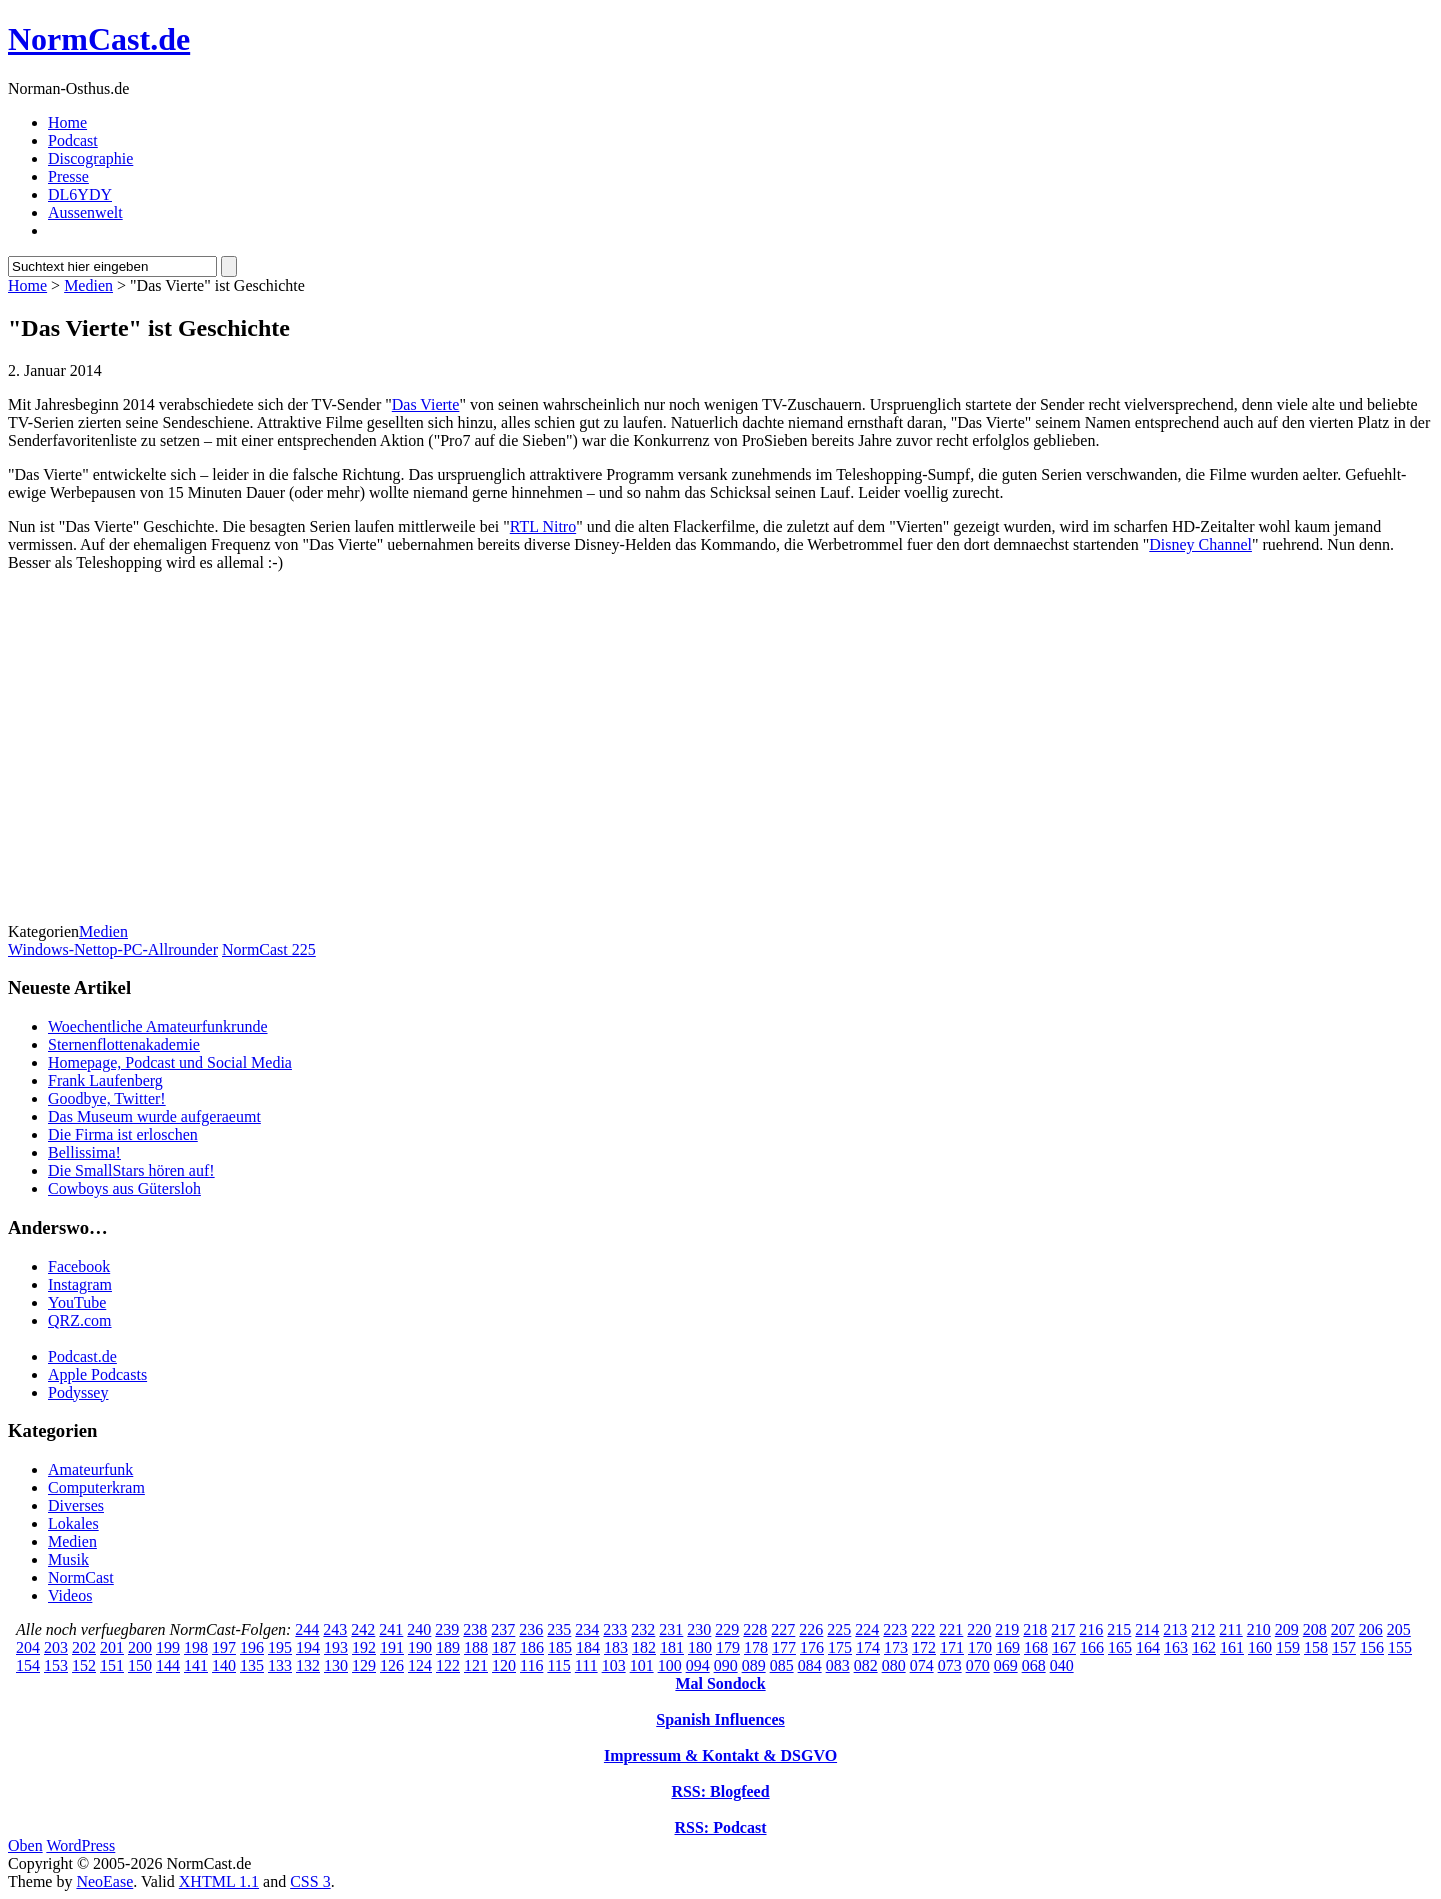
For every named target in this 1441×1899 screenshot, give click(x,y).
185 (560, 1647)
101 (642, 1665)
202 (84, 1647)
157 (1344, 1647)
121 (476, 1665)
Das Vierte (426, 404)
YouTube (77, 1302)
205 (1399, 1629)
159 (1288, 1647)
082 (866, 1665)
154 (28, 1665)
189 (448, 1647)
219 (1007, 1629)
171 (952, 1647)
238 (475, 1629)
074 (922, 1665)
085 (782, 1665)
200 (140, 1647)
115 (558, 1665)
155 (1400, 1647)
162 (1204, 1647)
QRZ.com (80, 1320)
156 (1372, 1647)
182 (644, 1647)
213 (1175, 1629)
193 (336, 1647)
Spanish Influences (720, 1719)
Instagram (80, 1284)
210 (1259, 1629)
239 (447, 1629)
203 (56, 1647)
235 (559, 1629)
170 (980, 1647)
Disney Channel (1200, 544)
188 (476, 1647)
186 (532, 1647)
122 (448, 1665)
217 (1063, 1629)
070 (978, 1665)
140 (224, 1665)
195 (280, 1647)
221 (951, 1629)
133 (280, 1665)
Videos (70, 1595)
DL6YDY (80, 194)
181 (672, 1647)
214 (1147, 1629)
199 (168, 1647)
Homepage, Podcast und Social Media (170, 1062)
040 (1062, 1665)
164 (1148, 1647)
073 (950, 1665)
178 (756, 1647)
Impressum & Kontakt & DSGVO (720, 1755)
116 (531, 1665)
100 (670, 1665)
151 (112, 1665)
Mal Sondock (720, 1683)
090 (726, 1665)
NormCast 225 (269, 949)
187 (504, 1647)
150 (140, 1665)
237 (503, 1629)
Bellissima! (84, 1152)
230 (699, 1629)
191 (392, 1647)
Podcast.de (82, 1356)
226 (811, 1629)
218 (1035, 1629)
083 (838, 1665)
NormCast (81, 1577)
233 (615, 1629)
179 (728, 1647)
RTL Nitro (543, 526)
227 (783, 1629)
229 (727, 1629)
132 (308, 1665)
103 (614, 1665)
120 (504, 1665)
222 (923, 1629)
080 (894, 1665)
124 (420, 1665)
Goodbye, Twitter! (107, 1098)
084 (810, 1665)
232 (643, 1629)
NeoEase (104, 1881)
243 (335, 1629)
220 (979, 1629)
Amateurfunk (90, 1469)
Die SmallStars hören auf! (131, 1170)
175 (840, 1647)
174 (868, 1647)
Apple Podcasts (97, 1374)
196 (252, 1647)
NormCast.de (99, 39)
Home (67, 122)
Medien (88, 285)
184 (588, 1647)
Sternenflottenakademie (124, 1044)
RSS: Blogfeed (720, 1791)
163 (1176, 1647)
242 (363, 1629)
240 (419, 1629)
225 (839, 1629)
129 (364, 1665)
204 (28, 1647)
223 (895, 1629)
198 (196, 1647)
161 (1232, 1647)
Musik (68, 1559)
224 (867, 1629)
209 (1287, 1629)
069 (1006, 1665)
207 (1343, 1629)
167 (1064, 1647)
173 (896, 1647)
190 (420, 1647)
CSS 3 (310, 1881)
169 (1008, 1647)
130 (336, 1665)
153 (56, 1665)
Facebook (79, 1266)
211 (1230, 1629)
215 (1119, 1629)
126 (392, 1665)
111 (586, 1665)
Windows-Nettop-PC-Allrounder (113, 949)
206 (1371, 1629)
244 (307, 1629)
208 (1315, 1629)
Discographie (90, 158)
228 (755, 1629)
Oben (25, 1845)
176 (812, 1647)
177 (784, 1647)
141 (196, 1665)
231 (671, 1629)
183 (616, 1647)
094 (698, 1665)
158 (1316, 1647)
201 (112, 1647)
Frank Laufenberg (105, 1080)
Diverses (76, 1505)
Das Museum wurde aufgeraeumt (154, 1116)
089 (754, 1665)
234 (587, 1629)
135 (252, 1665)
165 (1120, 1647)
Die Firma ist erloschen (123, 1134)
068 (1034, 1665)
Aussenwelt (85, 212)
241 (391, 1629)
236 (531, 1629)
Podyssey (78, 1392)
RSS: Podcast (720, 1827)
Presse (68, 176)
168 (1036, 1647)
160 (1260, 1647)
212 (1203, 1629)
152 (84, 1665)
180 (700, 1647)
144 (168, 1665)
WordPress (80, 1845)
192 (364, 1647)
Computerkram (96, 1487)
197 (224, 1647)
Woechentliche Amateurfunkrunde (158, 1026)
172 (924, 1647)
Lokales (73, 1523)
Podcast (73, 140)
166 (1092, 1647)
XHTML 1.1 (219, 1881)
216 (1091, 1629)
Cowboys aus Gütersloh (124, 1188)
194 (308, 1647)
